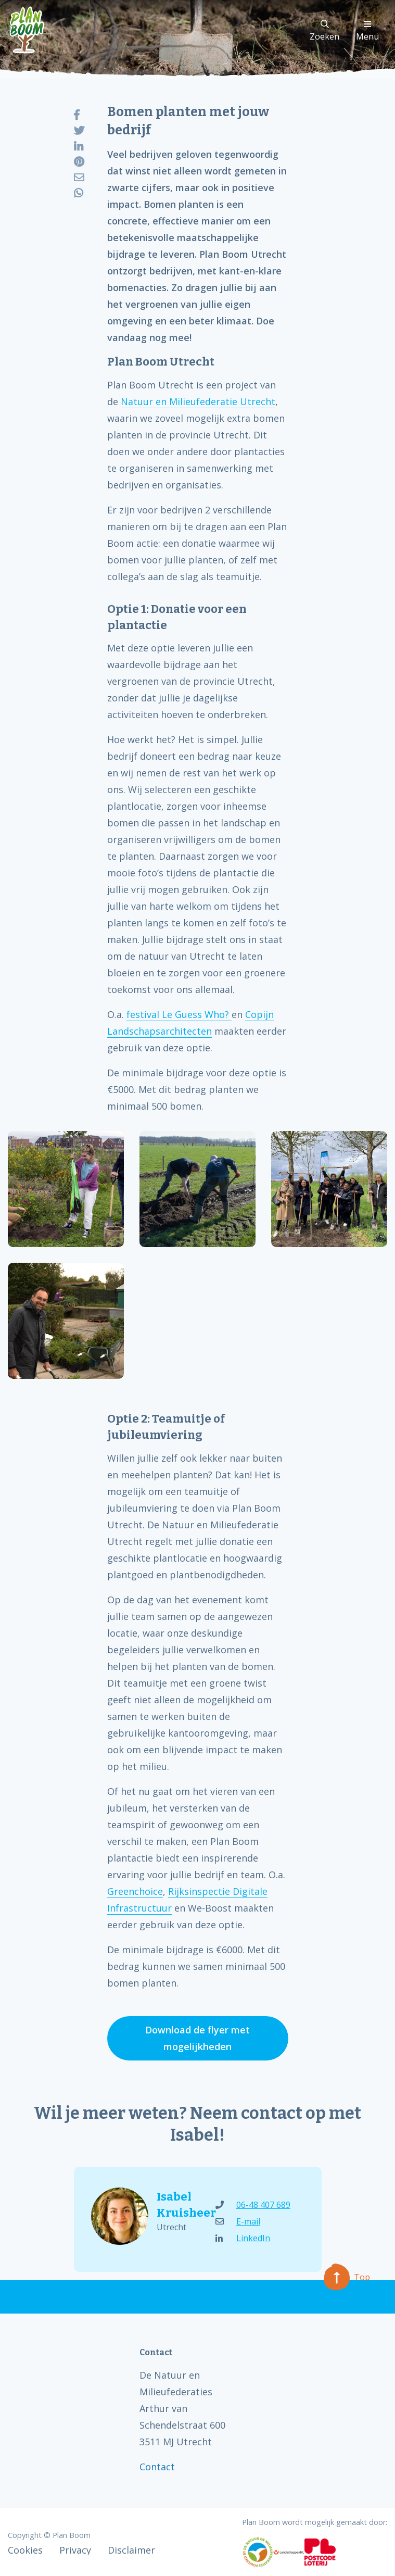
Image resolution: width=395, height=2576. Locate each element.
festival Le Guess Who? (179, 1014)
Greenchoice (135, 1891)
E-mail (237, 2221)
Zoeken (324, 31)
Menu (367, 31)
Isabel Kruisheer (177, 2205)
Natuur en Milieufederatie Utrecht (198, 401)
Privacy (75, 2550)
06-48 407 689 (252, 2204)
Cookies (25, 2550)
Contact (157, 2466)
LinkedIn (242, 2238)
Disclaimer (131, 2550)
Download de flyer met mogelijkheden (197, 2038)
